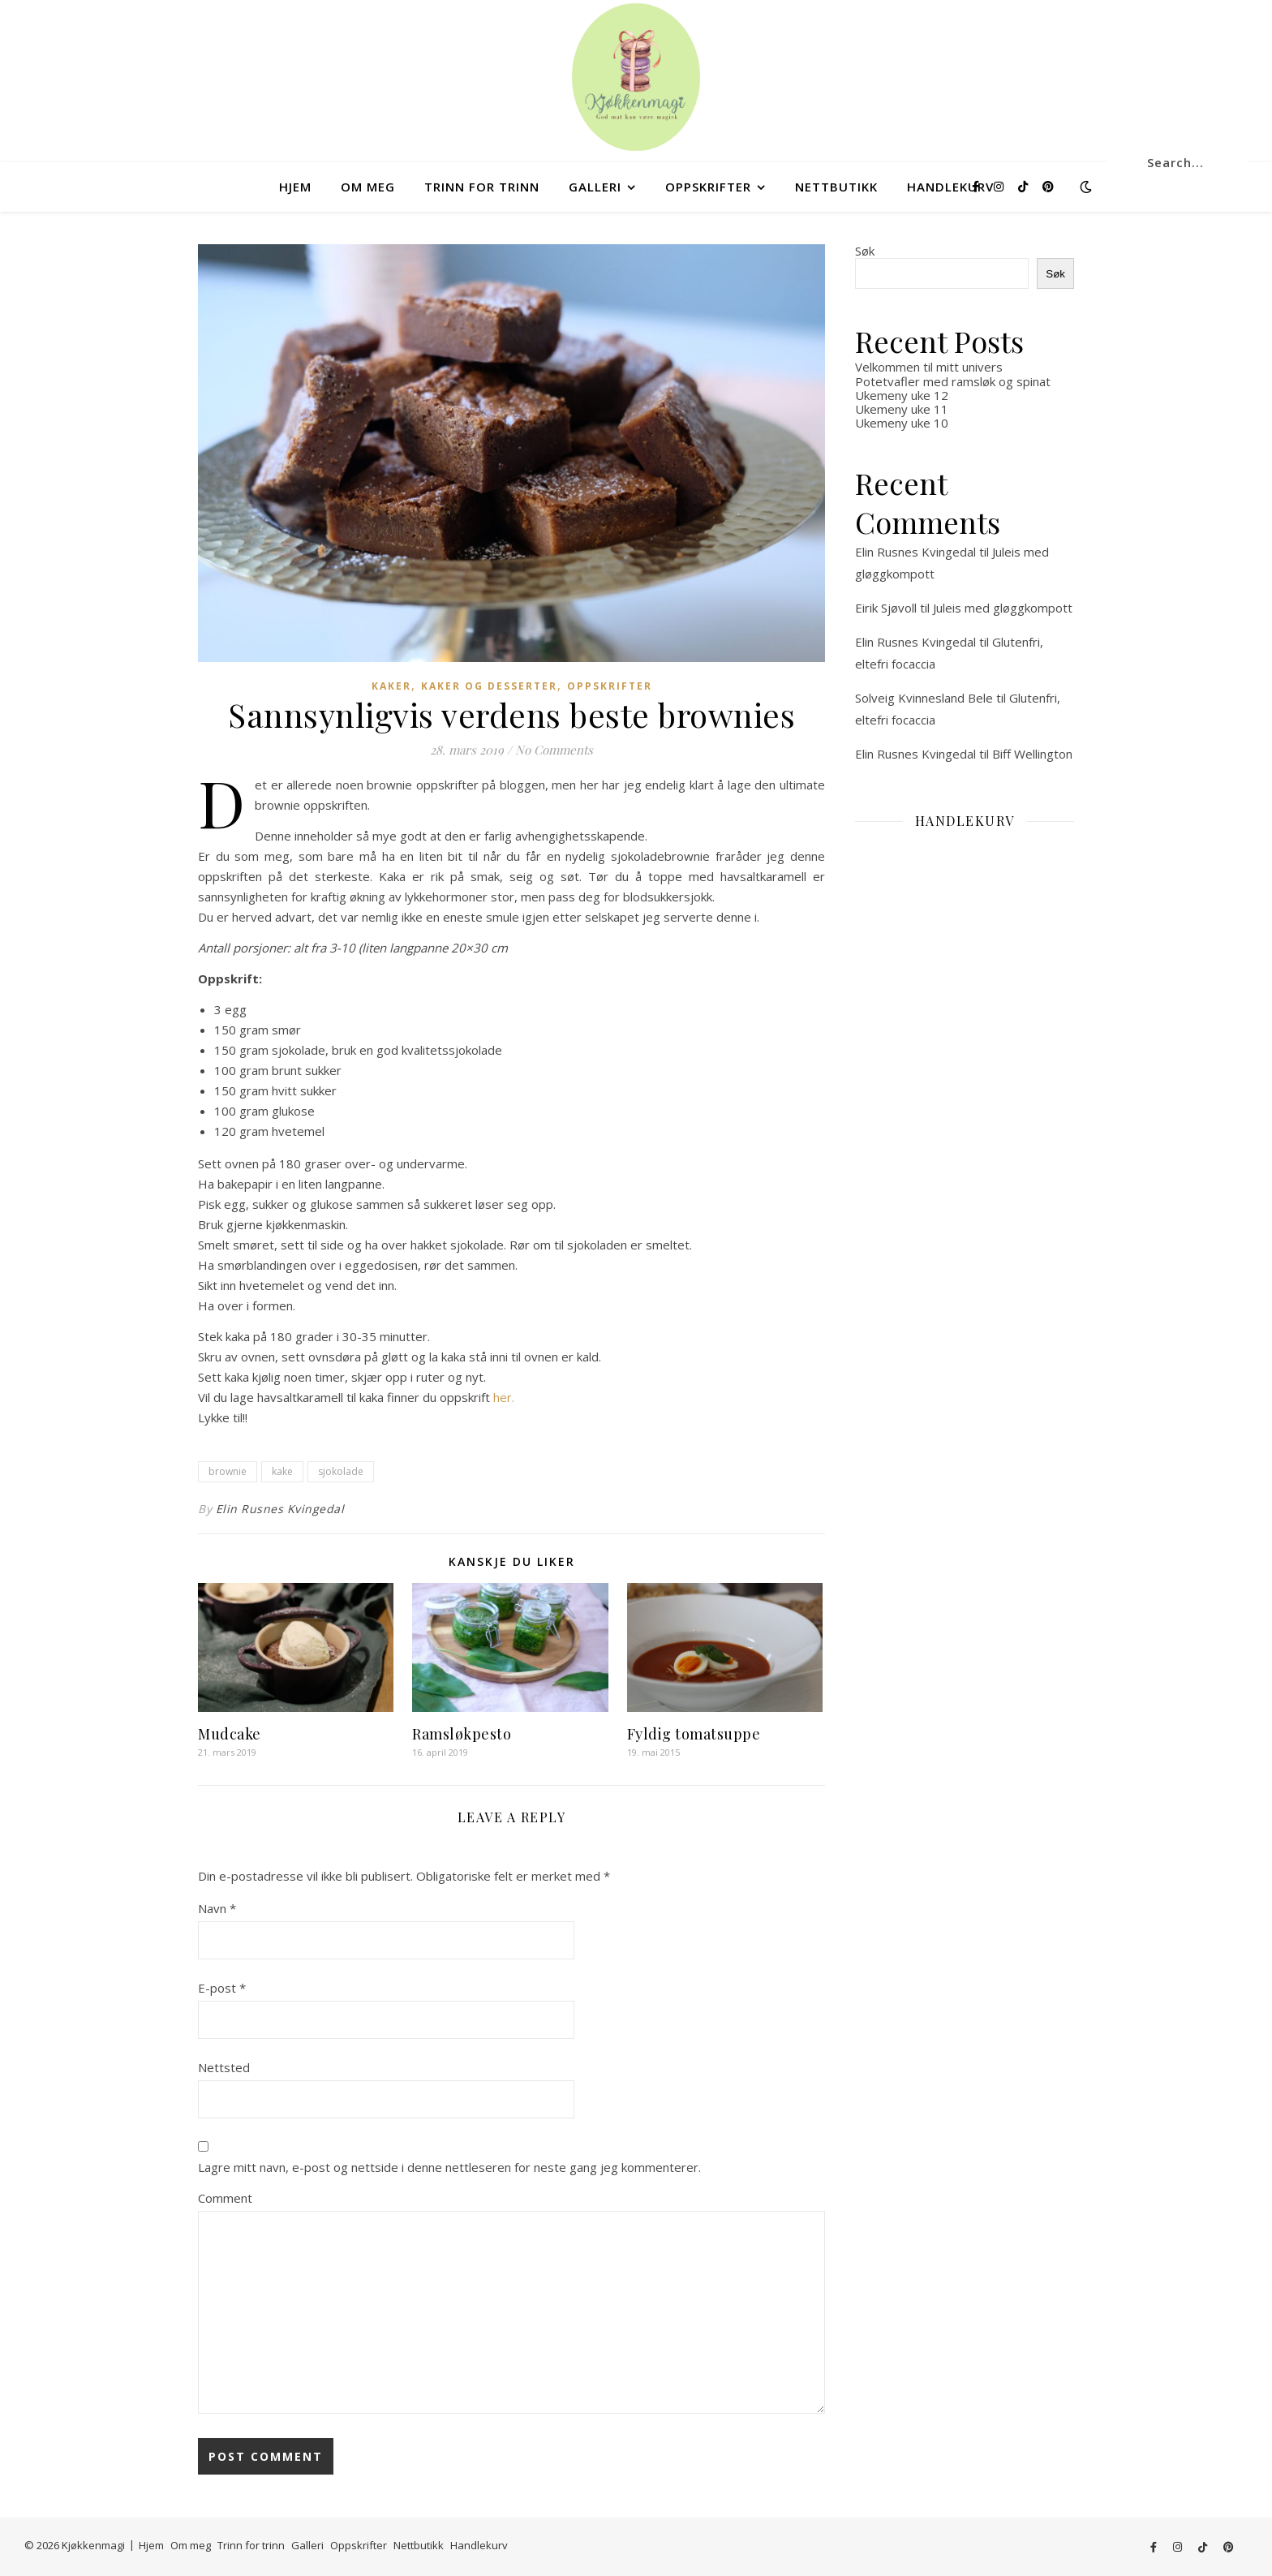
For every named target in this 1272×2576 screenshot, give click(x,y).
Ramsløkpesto (461, 1734)
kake (282, 1471)
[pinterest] (1048, 186)
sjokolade (340, 1471)
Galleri (595, 186)
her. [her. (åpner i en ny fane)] (503, 1397)
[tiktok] (1024, 186)
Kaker (391, 686)
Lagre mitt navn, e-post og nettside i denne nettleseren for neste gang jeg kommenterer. (449, 2167)
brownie (227, 1471)
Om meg (368, 186)
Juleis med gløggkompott (1002, 608)
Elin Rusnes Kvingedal (280, 1508)
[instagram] (1000, 186)
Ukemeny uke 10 (901, 423)
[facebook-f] (977, 186)
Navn (217, 1908)
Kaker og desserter (489, 686)
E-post (222, 1988)
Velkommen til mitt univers (929, 367)
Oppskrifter (708, 186)
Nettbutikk (836, 186)
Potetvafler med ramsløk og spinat (953, 381)
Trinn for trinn (481, 186)
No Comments (554, 750)
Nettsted (224, 2067)
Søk (864, 251)
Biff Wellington (1032, 754)
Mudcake (229, 1734)
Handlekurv (950, 186)
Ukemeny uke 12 (901, 395)
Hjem (295, 186)
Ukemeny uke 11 (901, 409)
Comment (225, 2198)
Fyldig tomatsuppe (694, 1734)
